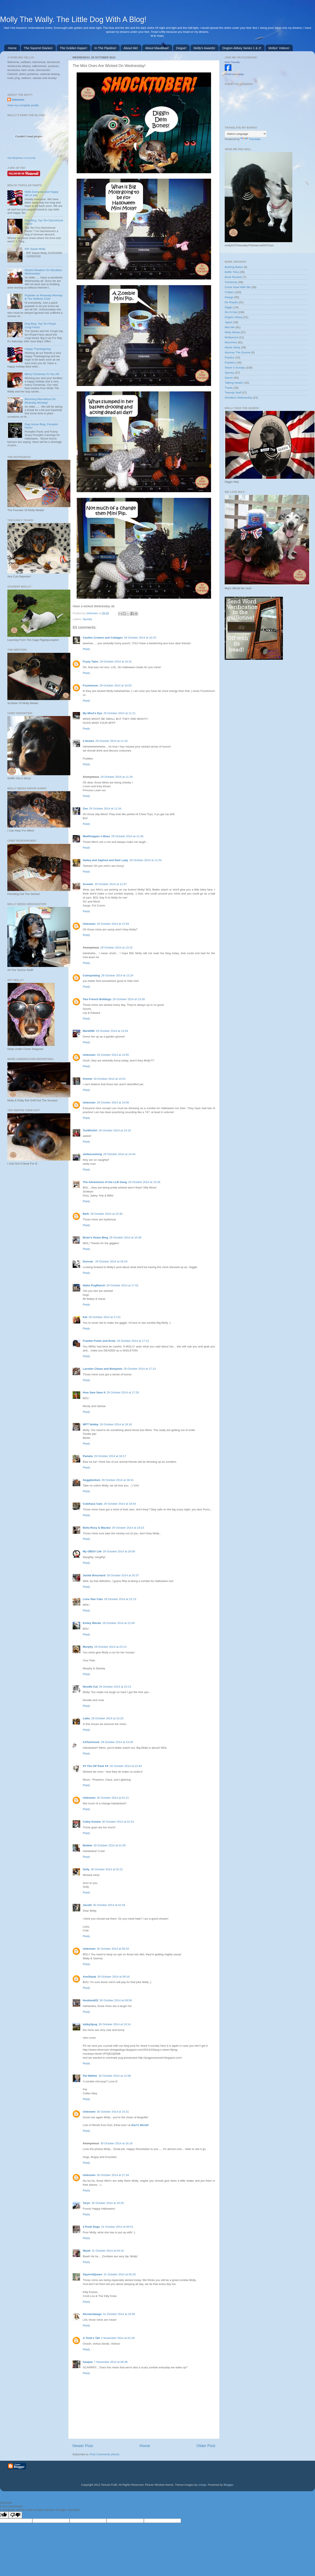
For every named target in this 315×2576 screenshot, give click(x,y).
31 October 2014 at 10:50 (119, 2314)
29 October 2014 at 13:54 (112, 1030)
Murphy (88, 1646)
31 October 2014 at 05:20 (120, 2274)
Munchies (231, 342)
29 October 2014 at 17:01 (122, 1285)
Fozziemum (90, 685)
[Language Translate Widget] (245, 134)
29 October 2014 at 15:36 (125, 1237)
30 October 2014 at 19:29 (108, 2203)
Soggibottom (91, 1480)
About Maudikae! (157, 48)
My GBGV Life (92, 1551)
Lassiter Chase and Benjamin (102, 1368)
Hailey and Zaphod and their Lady (105, 860)
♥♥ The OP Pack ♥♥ (95, 1766)
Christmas (231, 282)
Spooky (87, 619)
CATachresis (91, 1742)
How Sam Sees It (94, 1392)
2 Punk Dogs (91, 2226)
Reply (86, 649)
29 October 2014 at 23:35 (117, 1742)
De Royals (231, 302)
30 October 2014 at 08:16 (113, 1976)
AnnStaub (89, 1976)
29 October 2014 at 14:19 (114, 1130)
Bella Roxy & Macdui (97, 1527)
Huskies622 (90, 2000)
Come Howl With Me (238, 287)
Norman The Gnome (238, 352)
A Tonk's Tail (91, 2338)
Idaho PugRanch (94, 1285)
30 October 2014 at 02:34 (109, 1905)
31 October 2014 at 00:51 (117, 2226)
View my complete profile (23, 105)
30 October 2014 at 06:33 (113, 1948)
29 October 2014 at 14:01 (109, 1078)
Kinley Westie (92, 1623)
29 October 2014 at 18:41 (117, 1480)
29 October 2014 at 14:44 (119, 1154)
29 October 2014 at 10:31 (116, 661)
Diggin (229, 307)
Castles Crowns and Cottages (103, 637)
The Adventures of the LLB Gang (105, 1182)
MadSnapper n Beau (96, 836)
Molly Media (232, 332)
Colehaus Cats (92, 1503)
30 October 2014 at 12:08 (114, 2075)
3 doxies (88, 740)
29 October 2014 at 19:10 (128, 1527)
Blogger (228, 2484)
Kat (85, 1317)
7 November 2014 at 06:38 (110, 2362)
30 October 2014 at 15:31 (113, 2111)
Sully (86, 1869)
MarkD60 (88, 1030)
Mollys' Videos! (279, 48)
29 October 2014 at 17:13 (139, 1368)
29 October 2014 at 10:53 (116, 685)
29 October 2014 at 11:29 (116, 776)
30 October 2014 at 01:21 (113, 1797)
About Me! (131, 48)
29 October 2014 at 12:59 (113, 923)
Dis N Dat (231, 312)
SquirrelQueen (92, 2274)
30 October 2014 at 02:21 (107, 1869)
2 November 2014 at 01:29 (118, 2338)
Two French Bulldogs (97, 999)
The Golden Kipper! (73, 48)
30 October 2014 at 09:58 (116, 2000)
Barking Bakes (234, 267)
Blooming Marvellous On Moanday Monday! (40, 400)
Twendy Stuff (233, 392)
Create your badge (234, 74)
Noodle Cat (90, 1686)
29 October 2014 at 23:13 (110, 1646)
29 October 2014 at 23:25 (107, 1718)
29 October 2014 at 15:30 (106, 1213)
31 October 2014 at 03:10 (108, 2250)
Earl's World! (140, 2125)
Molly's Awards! (204, 48)
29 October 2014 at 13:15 (116, 947)
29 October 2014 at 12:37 (110, 884)
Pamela (88, 1456)
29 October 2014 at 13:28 (129, 999)
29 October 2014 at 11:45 (127, 836)
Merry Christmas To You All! (42, 374)
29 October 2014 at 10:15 (140, 637)
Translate (250, 139)
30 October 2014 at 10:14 (114, 2024)
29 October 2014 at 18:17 (110, 1456)
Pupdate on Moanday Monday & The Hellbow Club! (43, 297)
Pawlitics (230, 362)
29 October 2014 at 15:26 (144, 1182)
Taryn (86, 2203)
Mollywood (231, 337)
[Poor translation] (15, 2515)
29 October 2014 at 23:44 (126, 1766)
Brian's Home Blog (95, 1237)
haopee (88, 2362)
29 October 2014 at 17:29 (123, 1392)
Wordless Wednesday (238, 397)
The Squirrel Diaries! (38, 48)
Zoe (85, 808)
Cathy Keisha (92, 1821)
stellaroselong (92, 1154)
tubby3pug (90, 2024)
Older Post (206, 2446)
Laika (86, 1718)
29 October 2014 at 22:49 (118, 1623)
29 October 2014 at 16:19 (111, 1261)
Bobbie (87, 1845)
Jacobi (87, 1905)
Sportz (229, 377)
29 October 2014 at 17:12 (133, 1340)
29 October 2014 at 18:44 (120, 1503)
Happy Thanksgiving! (38, 348)
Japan (228, 322)
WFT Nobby (90, 1424)
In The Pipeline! (105, 48)
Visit (21, 158)
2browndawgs (92, 2314)
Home (12, 48)
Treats (229, 387)
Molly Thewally (232, 62)
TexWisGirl (90, 1130)
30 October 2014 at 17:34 (113, 2175)
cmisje (202, 2484)
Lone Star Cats (93, 1599)
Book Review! (233, 277)
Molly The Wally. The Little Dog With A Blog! (73, 19)
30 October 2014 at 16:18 (116, 2143)
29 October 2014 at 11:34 (105, 808)
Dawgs (229, 297)
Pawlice (230, 357)
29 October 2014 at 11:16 (111, 740)
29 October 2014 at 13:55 (113, 1054)
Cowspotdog (91, 975)
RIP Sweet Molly (35, 249)
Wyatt (87, 2250)
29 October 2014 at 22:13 (120, 1599)
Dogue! (181, 48)
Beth (86, 1213)
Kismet (87, 1078)
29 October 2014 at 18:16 (116, 1424)
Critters (229, 292)
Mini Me (230, 327)
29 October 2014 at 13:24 (117, 975)
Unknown (92, 613)
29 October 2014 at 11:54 (145, 860)
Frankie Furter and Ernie (99, 1340)
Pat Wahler (90, 2075)
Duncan (88, 1261)
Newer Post (82, 2446)
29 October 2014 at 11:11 (119, 713)
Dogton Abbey (234, 317)
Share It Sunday (235, 367)
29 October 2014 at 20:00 (119, 1551)
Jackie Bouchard (94, 1575)
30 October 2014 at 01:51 (118, 1821)
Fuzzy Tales (90, 661)
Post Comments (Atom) (104, 2454)
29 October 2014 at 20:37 (123, 1575)
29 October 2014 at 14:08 (113, 1102)
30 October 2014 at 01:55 (110, 1845)
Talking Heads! (234, 382)
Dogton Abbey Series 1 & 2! (241, 48)
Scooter (88, 884)
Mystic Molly (232, 347)
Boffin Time (232, 272)
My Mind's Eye (92, 713)
